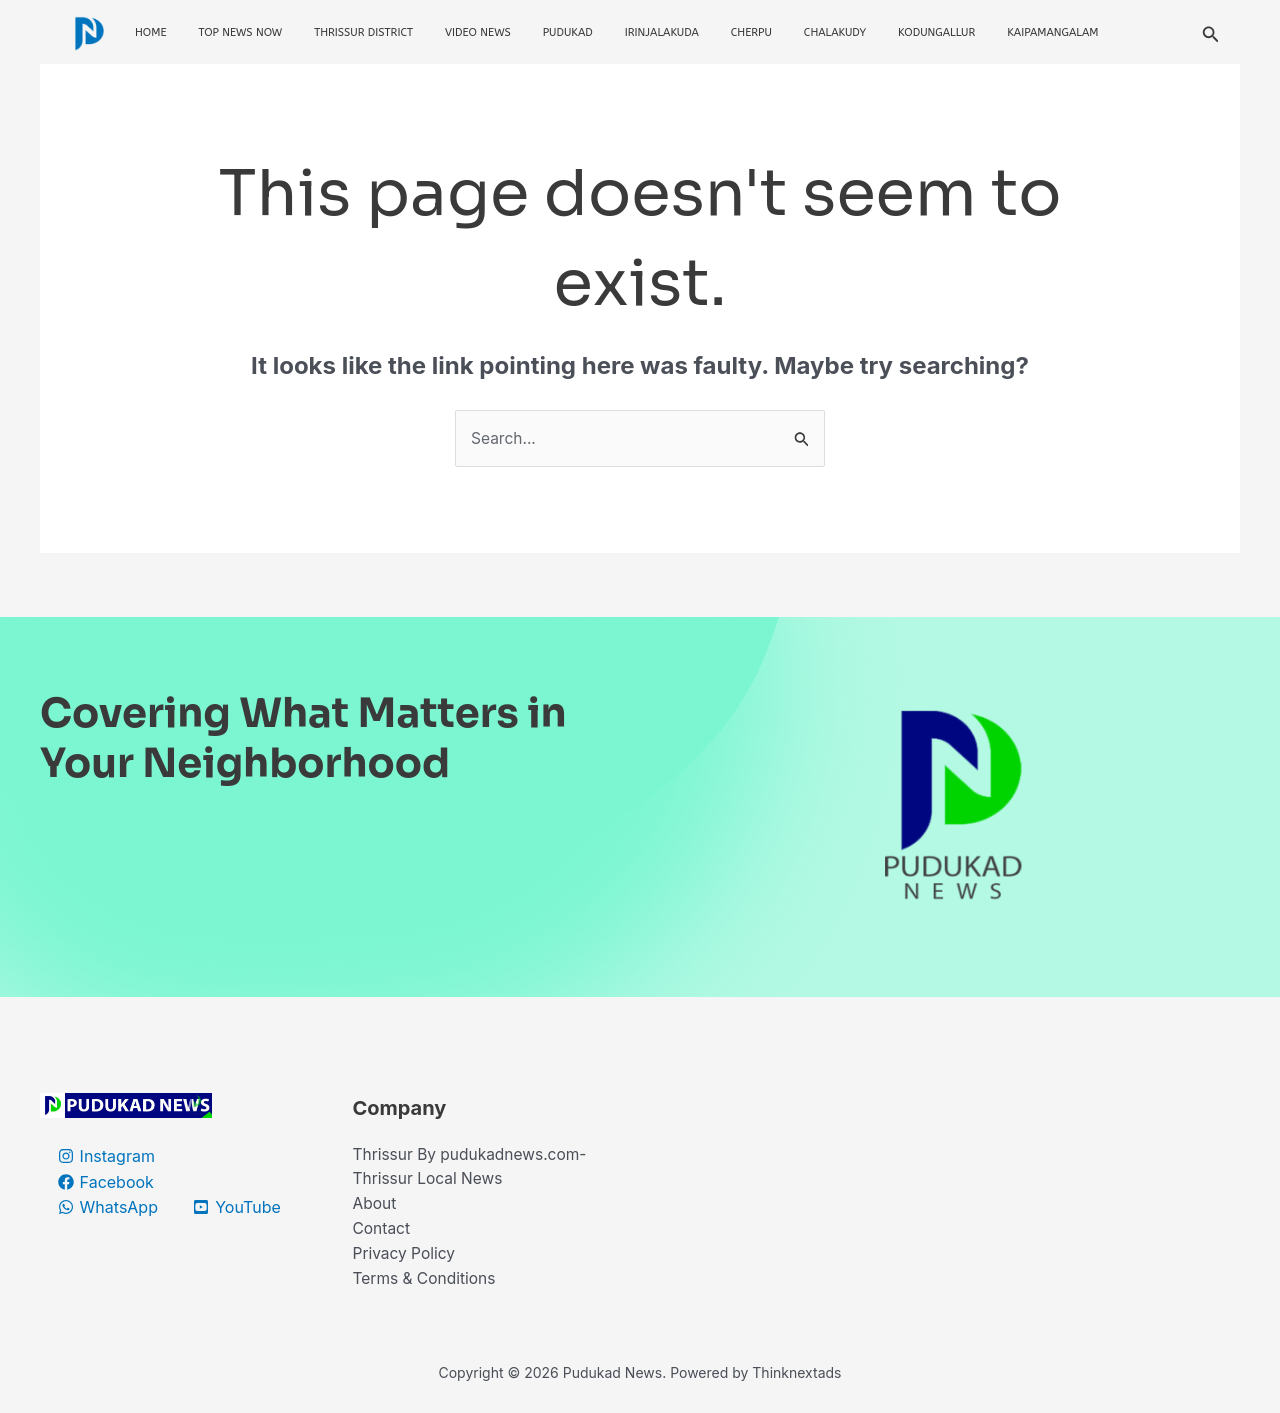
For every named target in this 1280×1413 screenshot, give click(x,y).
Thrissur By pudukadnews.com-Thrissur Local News (474, 1169)
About (375, 1207)
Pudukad (568, 32)
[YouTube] (239, 1208)
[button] (1211, 33)
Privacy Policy (406, 1258)
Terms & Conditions (426, 1284)
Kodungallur (936, 32)
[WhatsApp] (108, 1208)
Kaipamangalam (1052, 32)
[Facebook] (106, 1183)
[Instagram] (107, 1157)
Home (151, 32)
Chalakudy (835, 32)
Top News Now (241, 32)
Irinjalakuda (662, 32)
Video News (478, 32)
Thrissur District (363, 32)
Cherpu (751, 32)
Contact (382, 1232)
